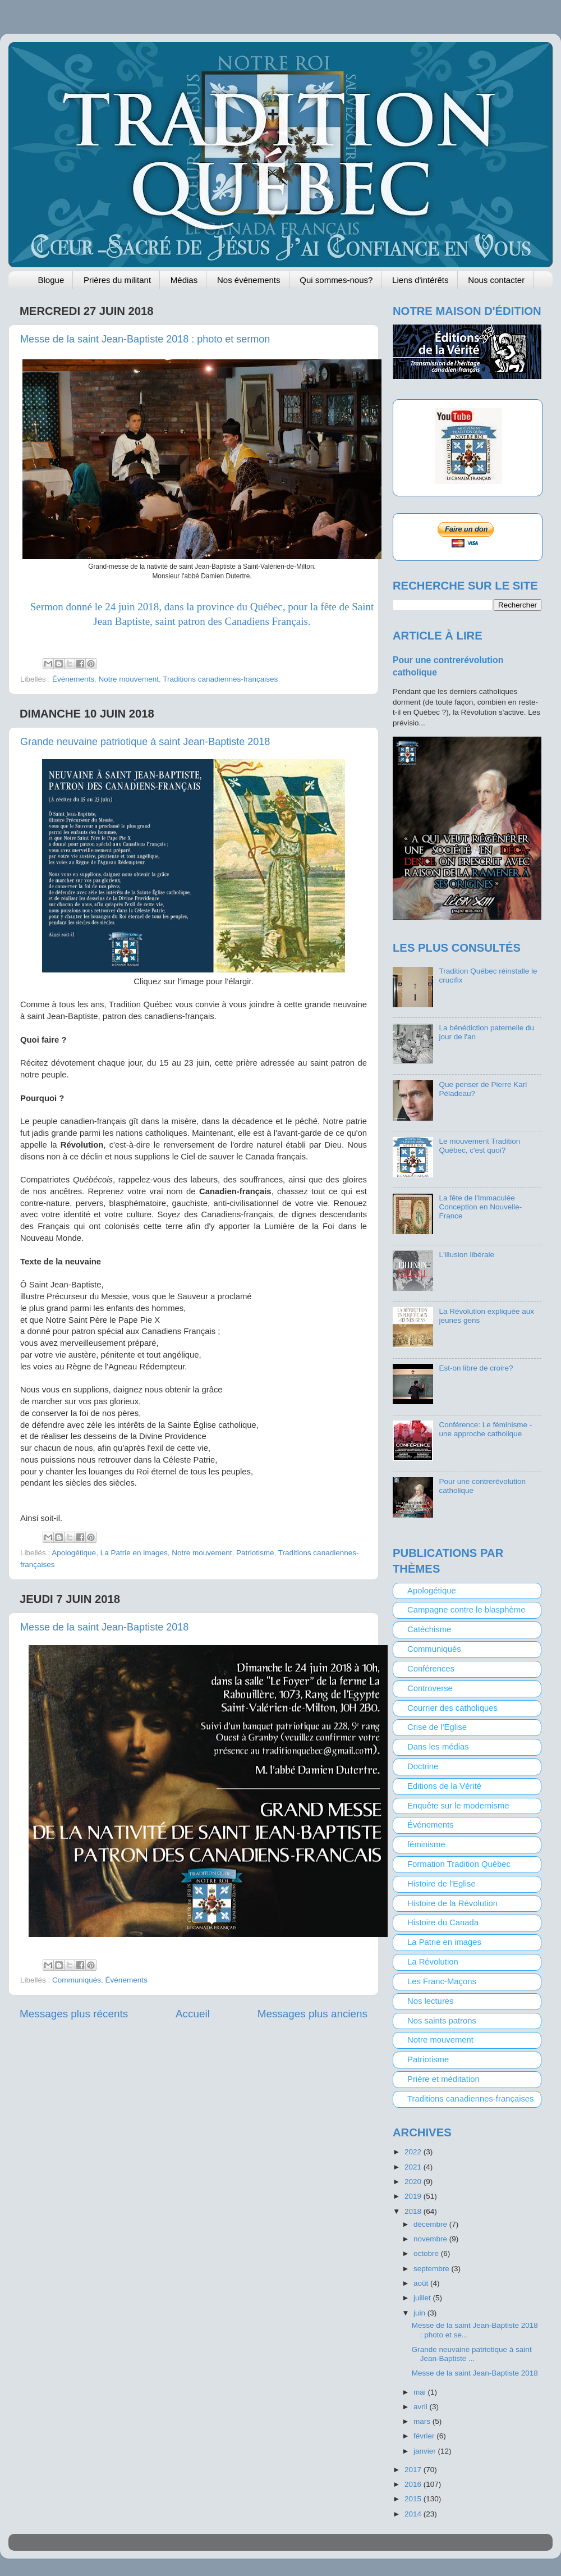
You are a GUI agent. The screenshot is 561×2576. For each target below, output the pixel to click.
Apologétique (74, 1553)
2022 (414, 2152)
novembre (431, 2239)
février (424, 2436)
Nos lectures (430, 2001)
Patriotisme (255, 1553)
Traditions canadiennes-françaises (220, 679)
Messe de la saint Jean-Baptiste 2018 (104, 1627)
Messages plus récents (74, 2014)
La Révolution (432, 1961)
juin (420, 2313)
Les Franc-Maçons (441, 1981)
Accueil (193, 2014)
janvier (425, 2451)
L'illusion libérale (466, 1254)
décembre (431, 2224)
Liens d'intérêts (420, 280)
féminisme (426, 1844)
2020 (414, 2181)
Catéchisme (429, 1629)
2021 (414, 2167)
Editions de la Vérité (444, 1786)
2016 (414, 2484)
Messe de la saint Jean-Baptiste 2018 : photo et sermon (145, 339)
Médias (184, 280)
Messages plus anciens (312, 2014)
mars (423, 2421)
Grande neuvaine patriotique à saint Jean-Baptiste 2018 (145, 741)
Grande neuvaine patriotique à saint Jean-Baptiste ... (472, 2354)
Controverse (430, 1688)
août (421, 2283)
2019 (414, 2196)
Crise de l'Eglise (437, 1727)
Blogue (51, 280)
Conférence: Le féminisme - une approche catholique (485, 1429)
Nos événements (248, 280)
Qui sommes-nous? (336, 280)
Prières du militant (117, 280)
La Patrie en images (134, 1553)
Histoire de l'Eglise (441, 1883)
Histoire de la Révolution (452, 1903)
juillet (423, 2298)
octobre (427, 2253)
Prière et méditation (443, 2079)
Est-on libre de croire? (476, 1368)
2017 (414, 2469)
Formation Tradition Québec (459, 1864)
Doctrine (422, 1766)
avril (421, 2407)
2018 (414, 2211)
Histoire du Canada (443, 1922)
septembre (432, 2268)
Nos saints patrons (441, 2020)
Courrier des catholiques (452, 1707)
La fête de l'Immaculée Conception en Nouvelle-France (480, 1207)
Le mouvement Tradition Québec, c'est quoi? (479, 1145)
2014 (414, 2514)
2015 (414, 2499)
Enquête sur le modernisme (458, 1805)
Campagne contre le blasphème (466, 1609)
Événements (73, 679)
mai (420, 2392)
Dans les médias (438, 1746)
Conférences (430, 1668)
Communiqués (76, 1980)
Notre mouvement (129, 679)
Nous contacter (496, 280)
